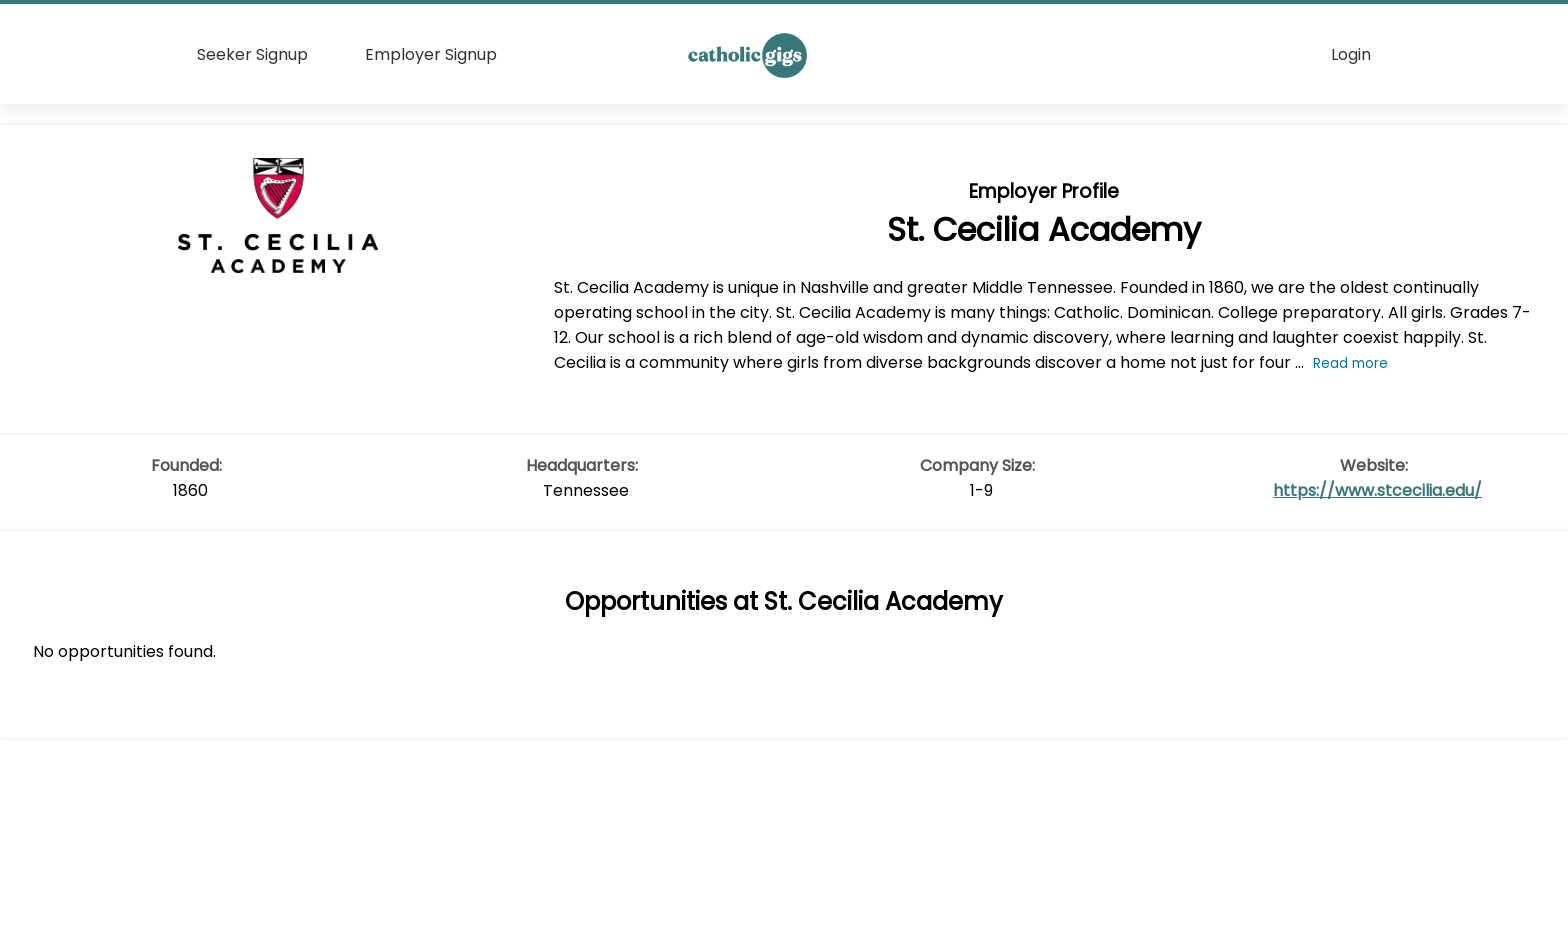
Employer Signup (431, 54)
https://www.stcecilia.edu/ (1377, 490)
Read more (1350, 363)
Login (1351, 54)
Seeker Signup (252, 54)
